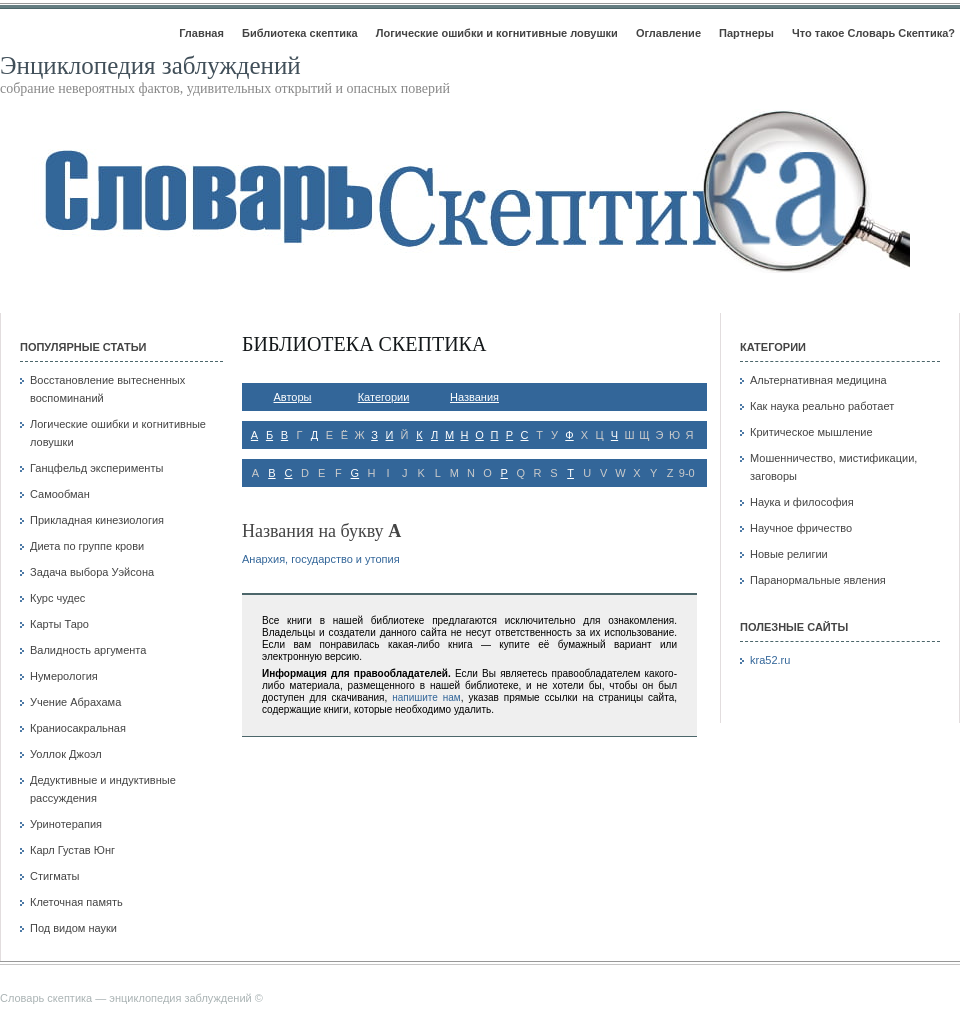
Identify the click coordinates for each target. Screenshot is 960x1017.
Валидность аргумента (88, 650)
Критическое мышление (811, 432)
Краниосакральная (78, 728)
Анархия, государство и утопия (321, 559)
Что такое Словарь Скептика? (873, 33)
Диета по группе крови (87, 546)
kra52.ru (770, 660)
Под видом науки (73, 928)
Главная (201, 33)
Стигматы (55, 876)
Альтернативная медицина (818, 380)
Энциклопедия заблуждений (150, 65)
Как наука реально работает (822, 406)
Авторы (293, 397)
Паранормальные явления (818, 580)
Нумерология (64, 676)
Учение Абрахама (75, 702)
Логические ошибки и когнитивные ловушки (497, 33)
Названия (474, 397)
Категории (384, 397)
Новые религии (789, 554)
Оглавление (668, 33)
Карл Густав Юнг (72, 850)
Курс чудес (57, 598)
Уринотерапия (66, 824)
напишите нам (426, 697)
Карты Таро (59, 624)
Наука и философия (802, 502)
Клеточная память (76, 902)
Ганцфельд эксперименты (96, 468)
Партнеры (746, 33)
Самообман (60, 494)
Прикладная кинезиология (97, 520)
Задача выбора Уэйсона (92, 572)
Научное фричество (801, 528)
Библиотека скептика (300, 33)
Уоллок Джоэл (66, 754)
